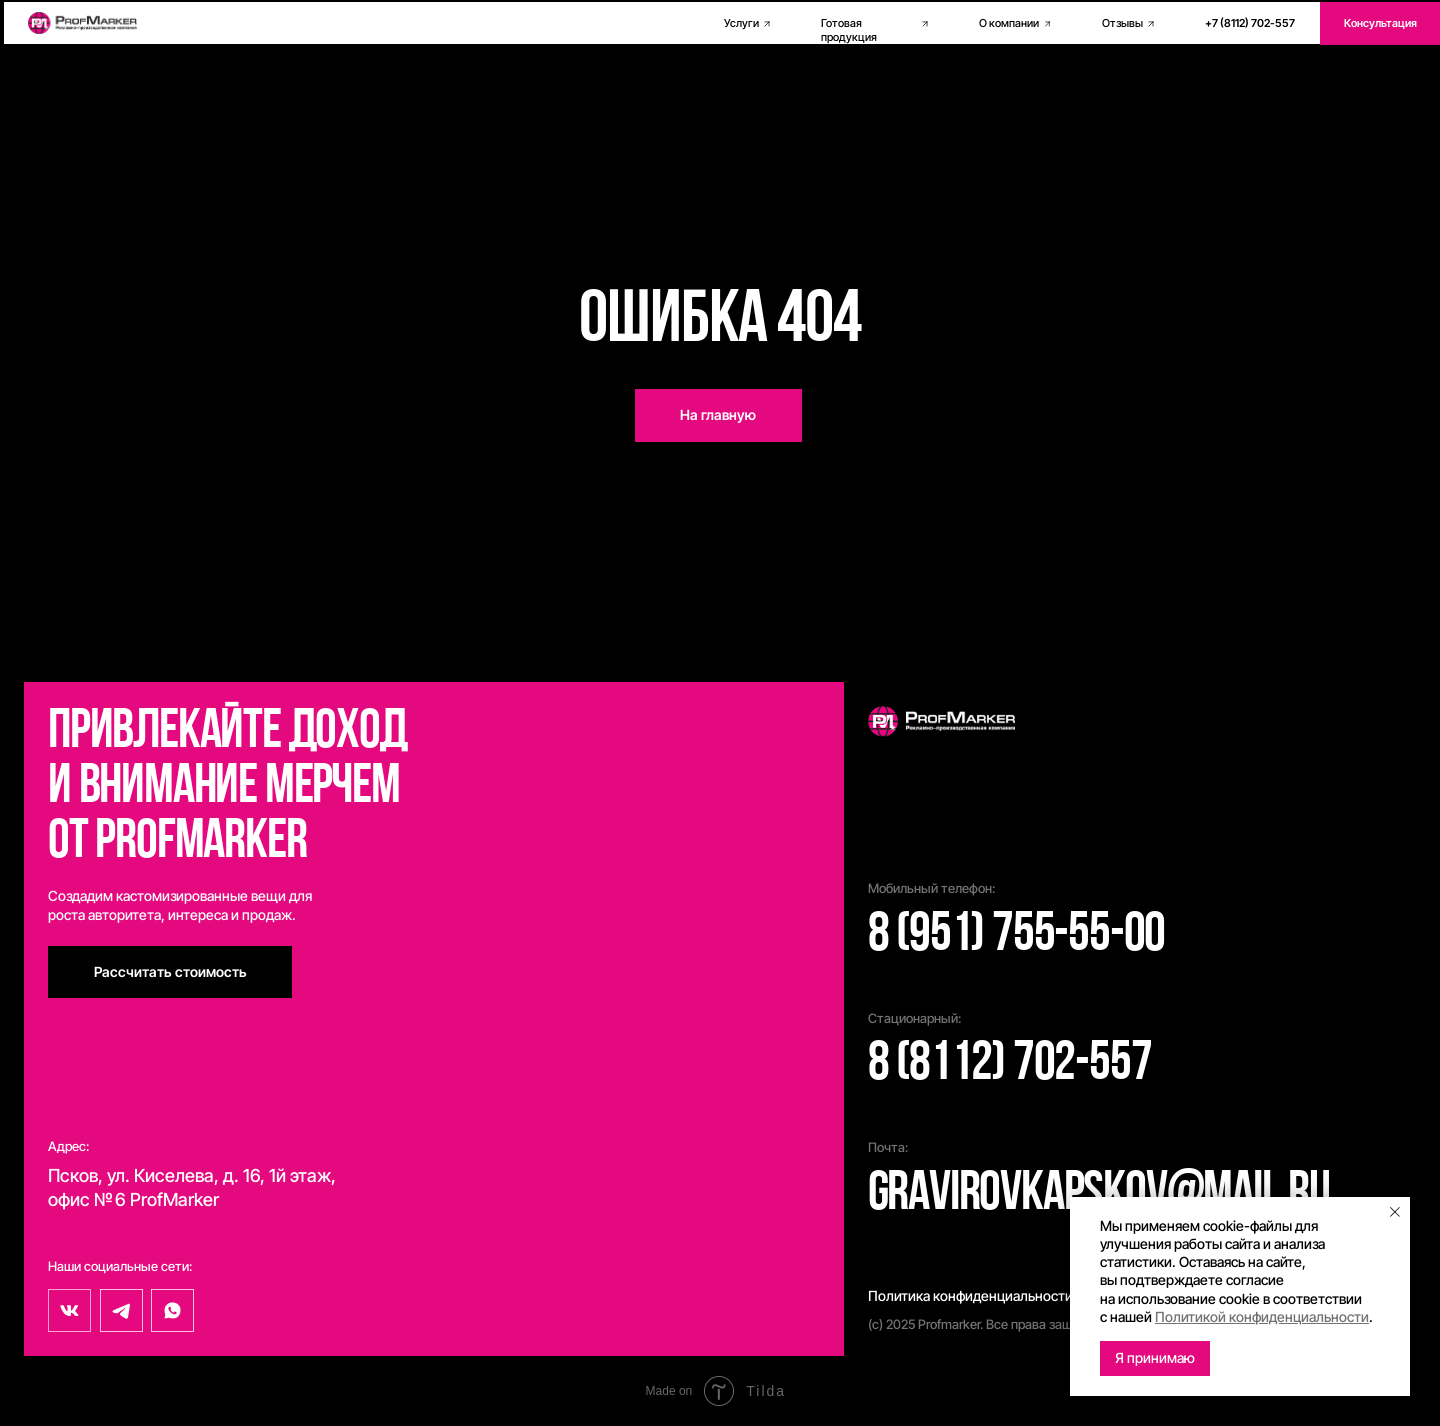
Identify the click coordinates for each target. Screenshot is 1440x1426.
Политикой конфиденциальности (1262, 1316)
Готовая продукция (849, 30)
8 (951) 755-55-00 (1017, 936)
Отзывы (1122, 23)
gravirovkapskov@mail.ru (1099, 1195)
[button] (170, 972)
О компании (1009, 23)
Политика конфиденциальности (970, 1295)
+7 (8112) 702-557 (1250, 23)
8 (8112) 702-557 (1010, 1065)
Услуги (741, 23)
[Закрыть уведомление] (1395, 1212)
